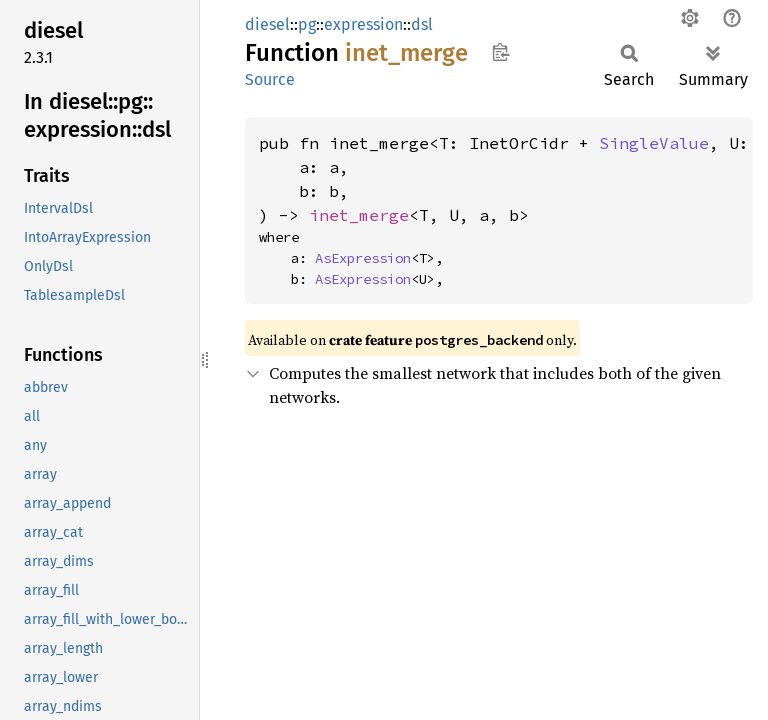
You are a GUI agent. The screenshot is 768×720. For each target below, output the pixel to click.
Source (270, 79)
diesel (267, 24)
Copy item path (500, 52)
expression (363, 24)
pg (307, 24)
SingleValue (654, 143)
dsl (422, 24)
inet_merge (359, 215)
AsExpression (363, 258)
